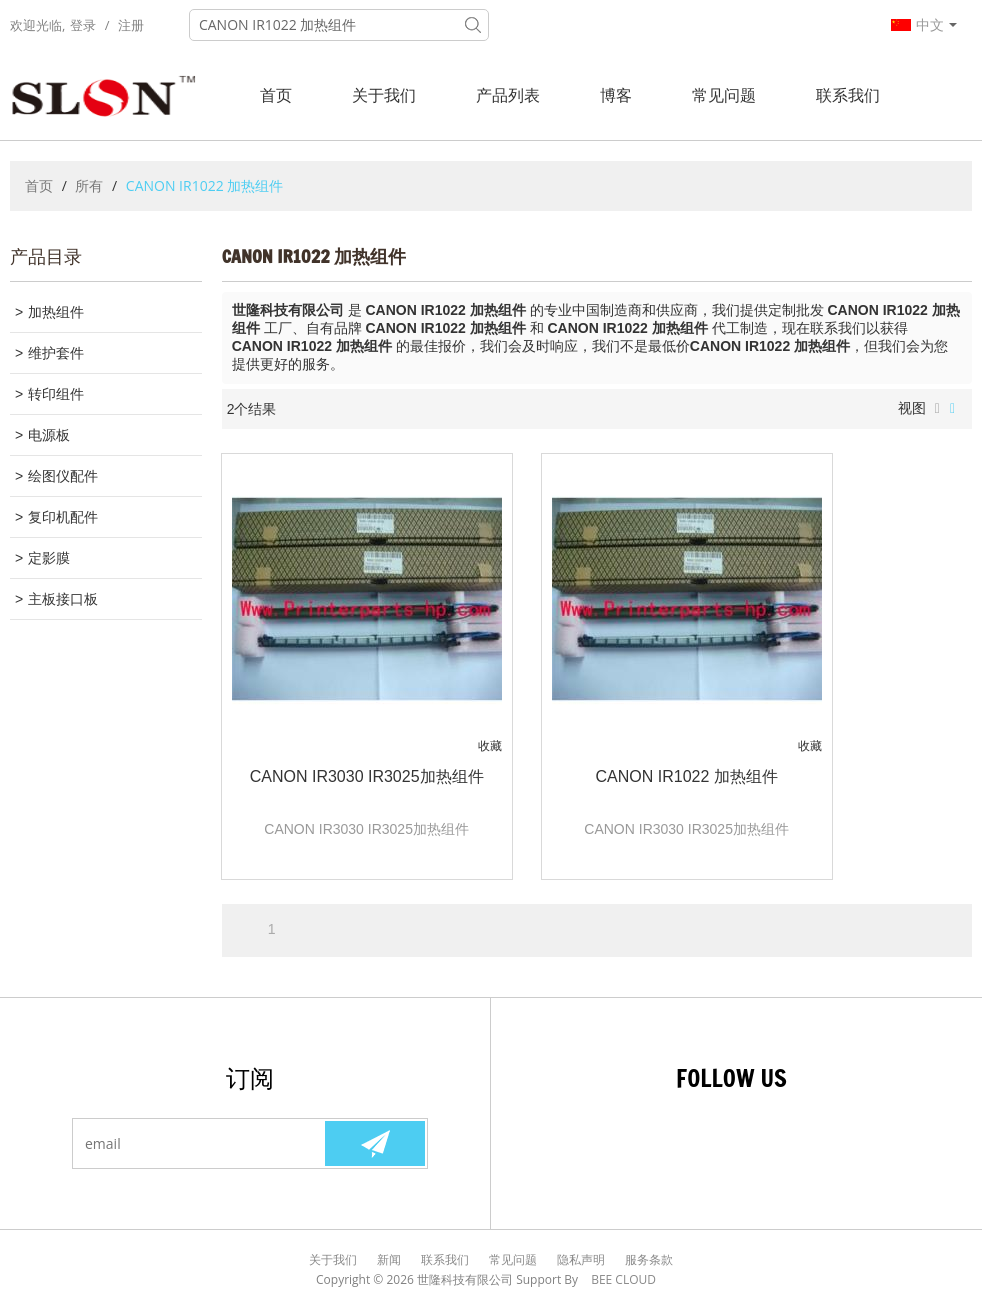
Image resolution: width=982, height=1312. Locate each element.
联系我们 (848, 95)
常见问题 (724, 95)
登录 (83, 25)
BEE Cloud (623, 1279)
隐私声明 (581, 1259)
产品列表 (508, 95)
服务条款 (649, 1259)
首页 (276, 95)
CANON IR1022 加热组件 (687, 776)
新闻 (389, 1259)
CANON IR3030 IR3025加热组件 (367, 776)
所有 (89, 185)
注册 (131, 25)
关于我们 (384, 95)
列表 (937, 409)
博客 (616, 95)
